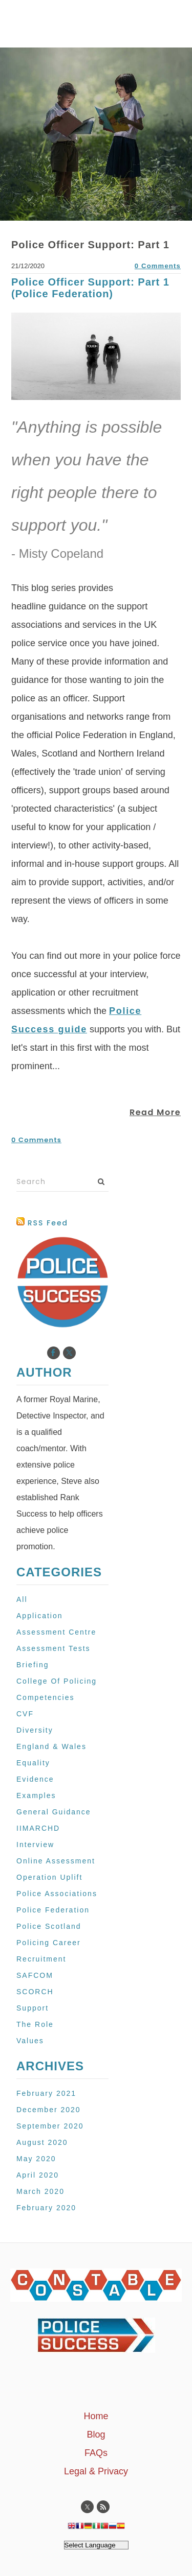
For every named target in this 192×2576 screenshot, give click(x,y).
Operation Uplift (49, 1877)
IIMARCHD (38, 1828)
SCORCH (35, 1992)
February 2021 (46, 2093)
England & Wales (51, 1746)
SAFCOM (34, 1975)
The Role (35, 2024)
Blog (96, 2434)
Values (30, 2041)
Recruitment (41, 1959)
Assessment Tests (53, 1648)
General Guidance (53, 1812)
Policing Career (48, 1943)
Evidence (35, 1779)
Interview (35, 1844)
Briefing (32, 1665)
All (22, 1599)
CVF (25, 1714)
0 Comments (158, 266)
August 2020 (42, 2142)
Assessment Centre (56, 1632)
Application (39, 1616)
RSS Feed (42, 1223)
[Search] (62, 1182)
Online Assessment (55, 1861)
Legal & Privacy (96, 2471)
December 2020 (48, 2110)
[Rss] (103, 2506)
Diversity (34, 1730)
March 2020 (40, 2191)
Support (32, 2008)
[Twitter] (69, 1352)
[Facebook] (53, 1352)
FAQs (96, 2453)
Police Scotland (48, 1926)
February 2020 (46, 2208)
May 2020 (36, 2159)
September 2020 (50, 2126)
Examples (36, 1795)
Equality (33, 1763)
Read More (155, 1112)
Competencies (45, 1697)
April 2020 (37, 2175)
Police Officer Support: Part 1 (90, 244)
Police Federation (53, 1910)
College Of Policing (56, 1681)
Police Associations (56, 1893)
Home (95, 2416)
